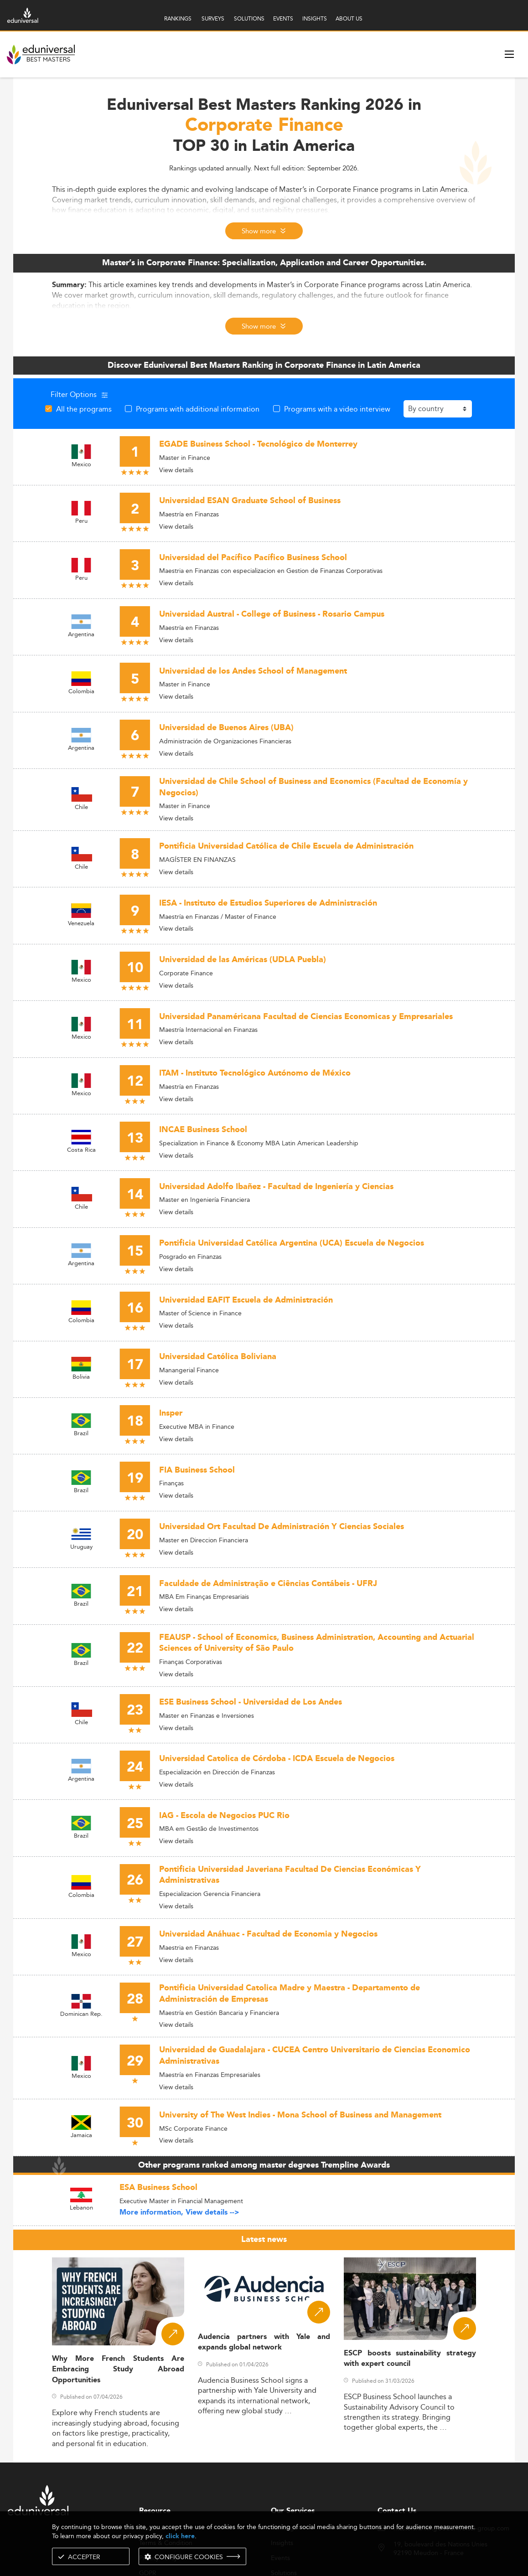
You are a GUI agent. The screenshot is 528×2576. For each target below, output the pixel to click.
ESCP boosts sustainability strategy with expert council (410, 2359)
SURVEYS (213, 18)
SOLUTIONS (249, 18)
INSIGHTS (314, 18)
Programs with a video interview (337, 408)
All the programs (84, 408)
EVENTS (283, 18)
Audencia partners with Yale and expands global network (264, 2342)
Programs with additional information (197, 408)
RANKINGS (178, 18)
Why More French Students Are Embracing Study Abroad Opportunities (118, 2369)
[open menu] (509, 54)
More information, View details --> (179, 2212)
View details (176, 470)
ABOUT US (349, 18)
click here (180, 2536)
